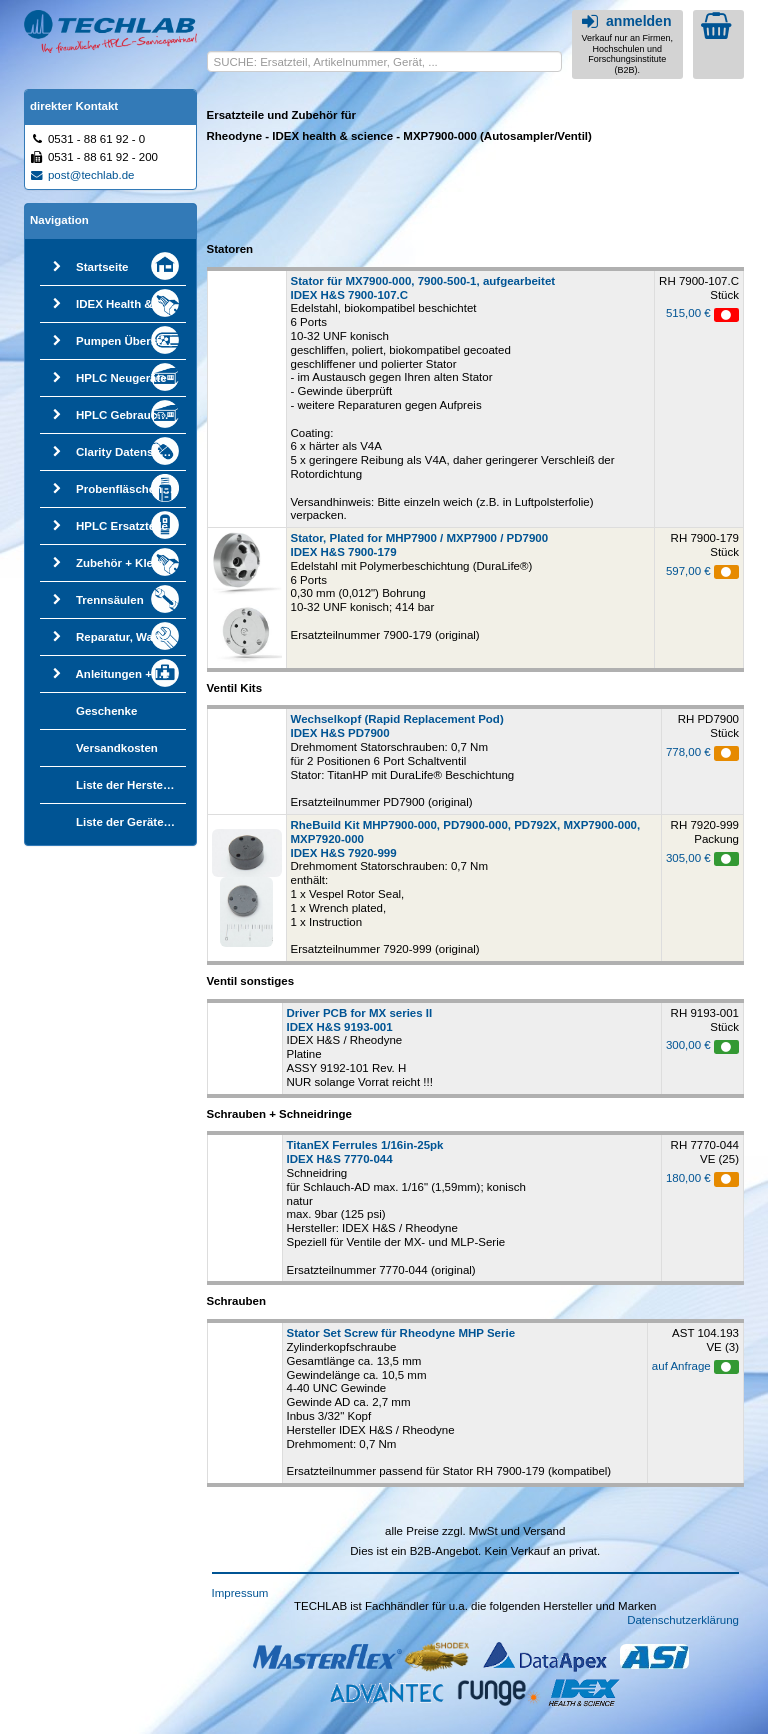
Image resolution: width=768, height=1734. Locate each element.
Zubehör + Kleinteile (131, 563)
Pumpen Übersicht (127, 341)
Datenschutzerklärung (683, 1620)
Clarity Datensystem (131, 452)
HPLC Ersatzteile (122, 526)
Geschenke (106, 711)
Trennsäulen (110, 600)
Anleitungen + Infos (129, 674)
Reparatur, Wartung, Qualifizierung (170, 637)
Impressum (240, 1593)
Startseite (102, 267)
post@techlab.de (82, 175)
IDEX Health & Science (137, 304)
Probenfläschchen (126, 489)
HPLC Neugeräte (121, 378)
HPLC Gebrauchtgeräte (139, 415)
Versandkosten (117, 748)
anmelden (624, 21)
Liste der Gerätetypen (135, 822)
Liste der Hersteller (128, 785)
